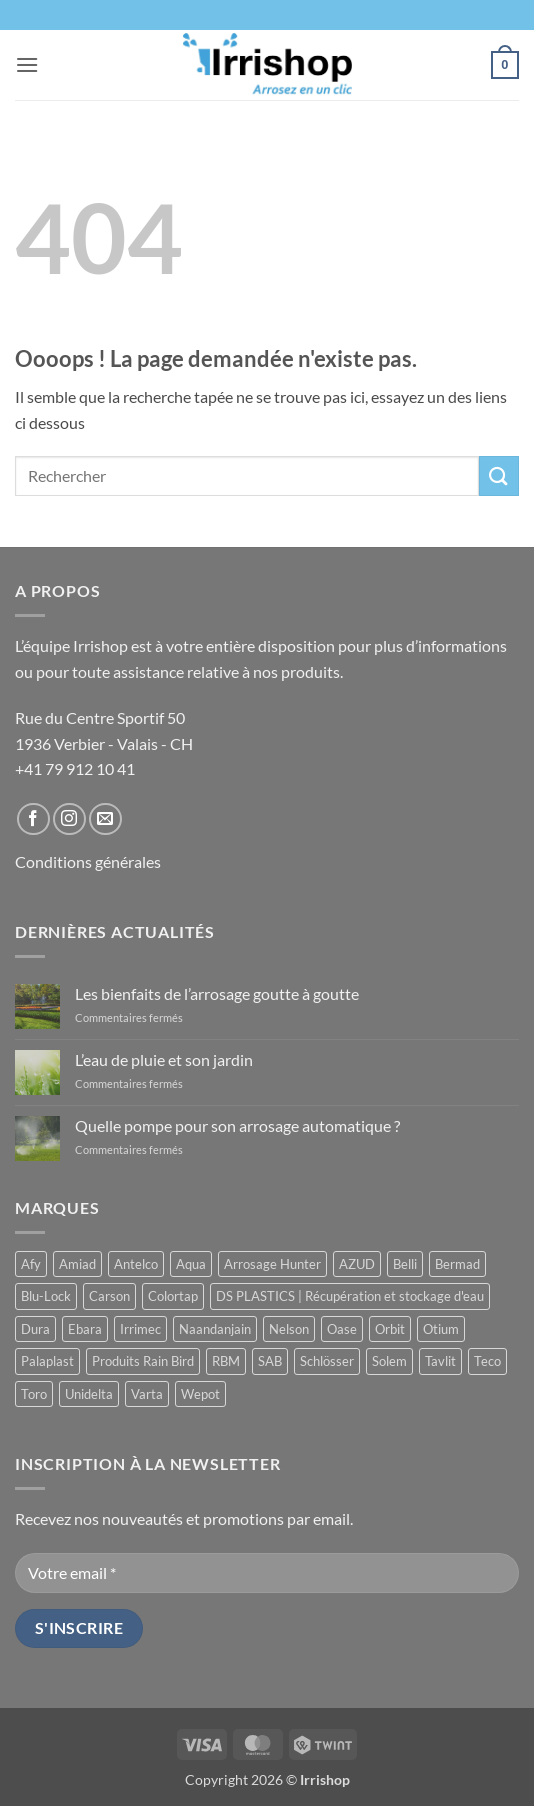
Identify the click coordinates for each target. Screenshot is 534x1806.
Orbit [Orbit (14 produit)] (390, 1329)
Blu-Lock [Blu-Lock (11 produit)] (46, 1296)
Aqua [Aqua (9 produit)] (191, 1264)
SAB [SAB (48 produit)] (270, 1361)
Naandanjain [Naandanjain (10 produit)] (215, 1329)
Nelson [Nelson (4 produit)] (289, 1329)
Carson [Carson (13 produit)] (109, 1296)
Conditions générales (88, 861)
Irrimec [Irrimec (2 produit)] (140, 1329)
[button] (27, 64)
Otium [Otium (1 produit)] (441, 1329)
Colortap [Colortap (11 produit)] (173, 1296)
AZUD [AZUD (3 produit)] (357, 1264)
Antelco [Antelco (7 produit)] (136, 1264)
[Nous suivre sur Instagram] (69, 819)
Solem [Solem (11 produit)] (389, 1361)
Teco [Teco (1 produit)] (487, 1361)
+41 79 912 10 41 (75, 768)
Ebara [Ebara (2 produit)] (85, 1329)
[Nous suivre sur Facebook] (33, 819)
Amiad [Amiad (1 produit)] (77, 1264)
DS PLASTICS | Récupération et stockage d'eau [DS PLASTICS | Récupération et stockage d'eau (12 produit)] (350, 1296)
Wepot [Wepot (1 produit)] (200, 1394)
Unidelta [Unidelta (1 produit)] (89, 1394)
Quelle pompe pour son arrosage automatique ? (237, 1125)
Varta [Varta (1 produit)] (147, 1394)
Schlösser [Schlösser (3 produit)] (327, 1361)
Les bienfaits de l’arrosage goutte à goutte (217, 993)
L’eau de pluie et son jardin (164, 1059)
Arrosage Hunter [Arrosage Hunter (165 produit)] (272, 1264)
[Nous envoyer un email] (105, 819)
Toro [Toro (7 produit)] (34, 1394)
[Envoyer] (499, 475)
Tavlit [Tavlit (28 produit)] (440, 1361)
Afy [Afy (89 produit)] (31, 1264)
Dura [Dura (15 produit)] (35, 1329)
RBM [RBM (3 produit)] (226, 1361)
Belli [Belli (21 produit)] (405, 1264)
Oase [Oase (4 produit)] (342, 1329)
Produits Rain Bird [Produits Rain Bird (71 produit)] (143, 1361)
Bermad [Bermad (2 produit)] (457, 1264)
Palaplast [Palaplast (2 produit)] (47, 1361)
